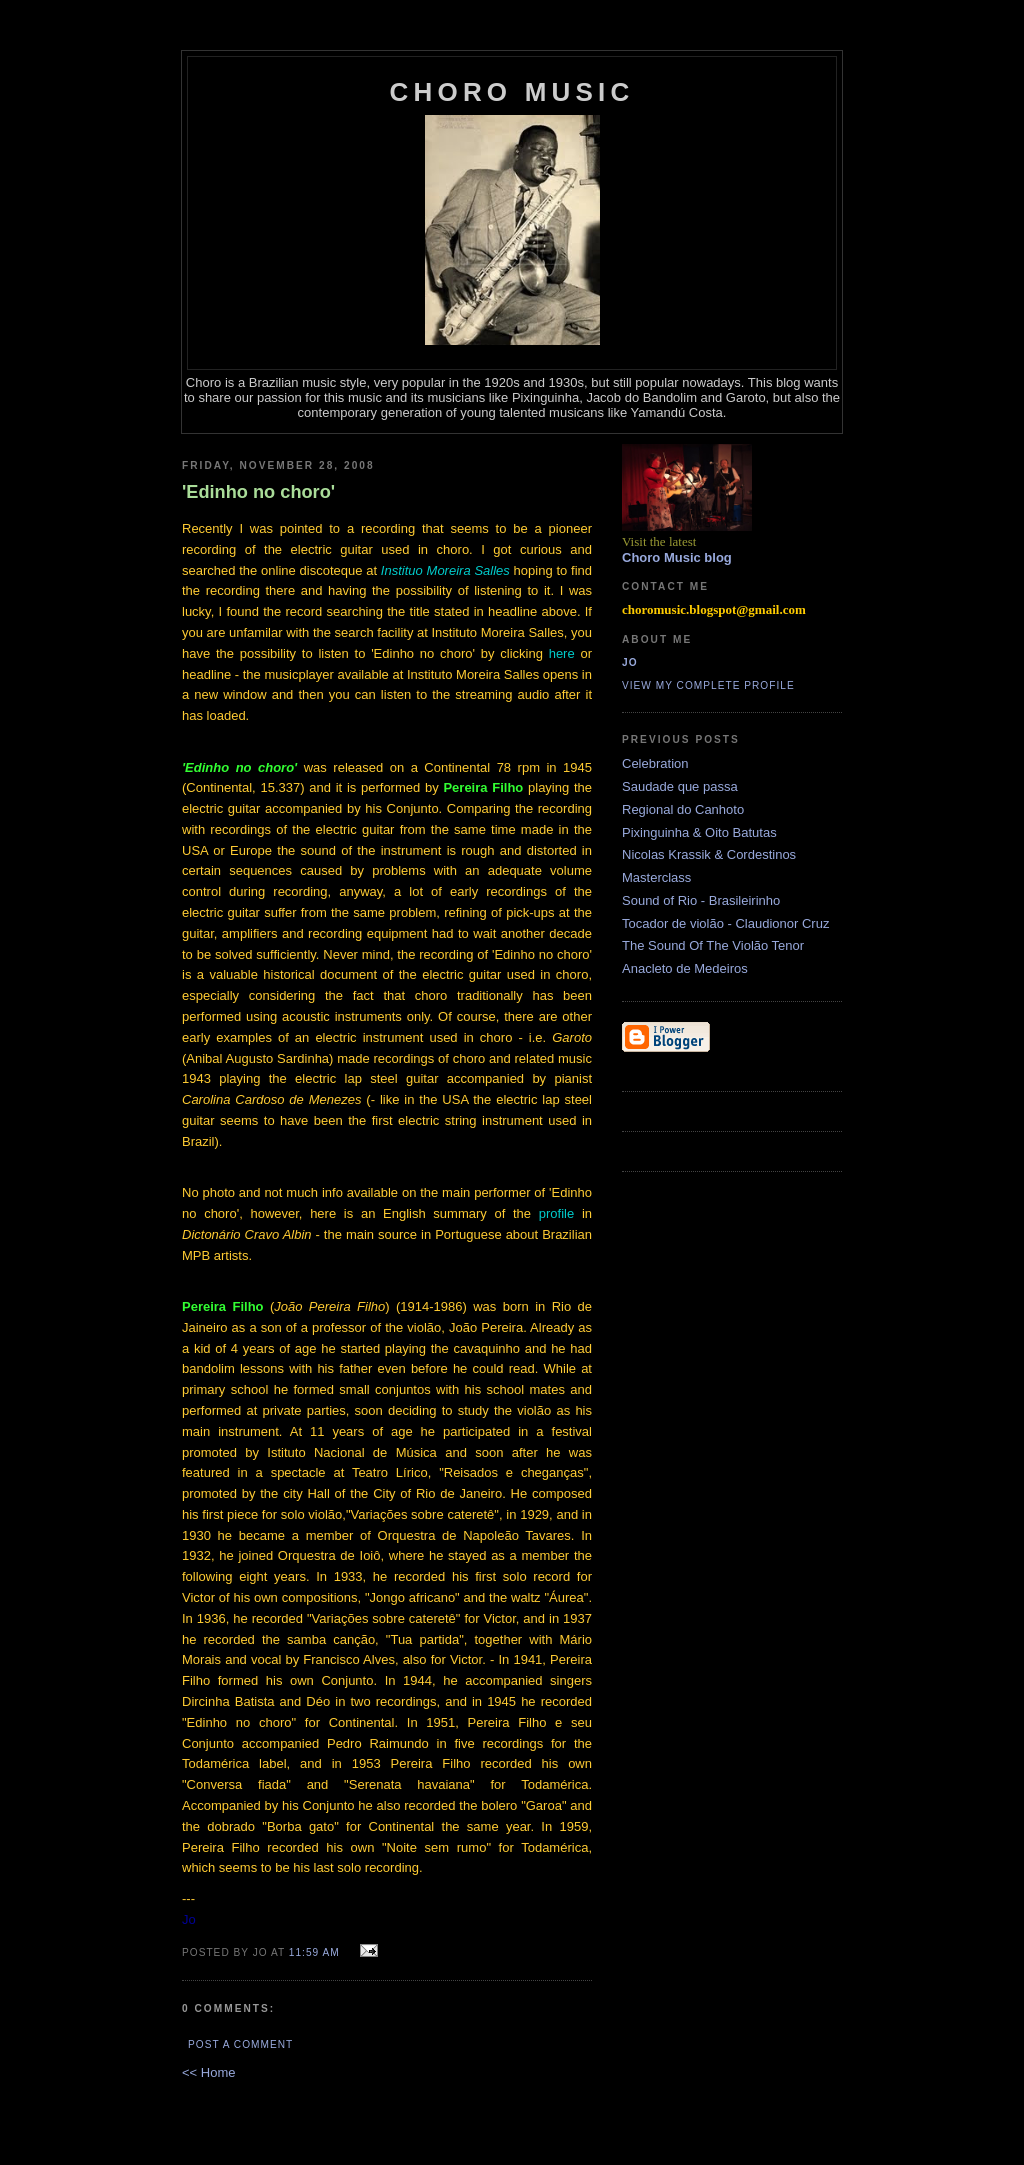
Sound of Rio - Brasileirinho (701, 900)
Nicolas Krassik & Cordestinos (709, 854)
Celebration (655, 763)
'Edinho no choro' (258, 492)
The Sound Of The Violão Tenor (713, 945)
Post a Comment (240, 2044)
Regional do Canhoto (683, 809)
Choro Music (512, 92)
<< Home (208, 2072)
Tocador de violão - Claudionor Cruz (725, 923)
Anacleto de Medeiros (685, 968)
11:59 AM (314, 1952)
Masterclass (656, 877)
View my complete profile (708, 685)
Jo (630, 662)
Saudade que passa (680, 786)
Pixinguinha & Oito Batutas (699, 832)
